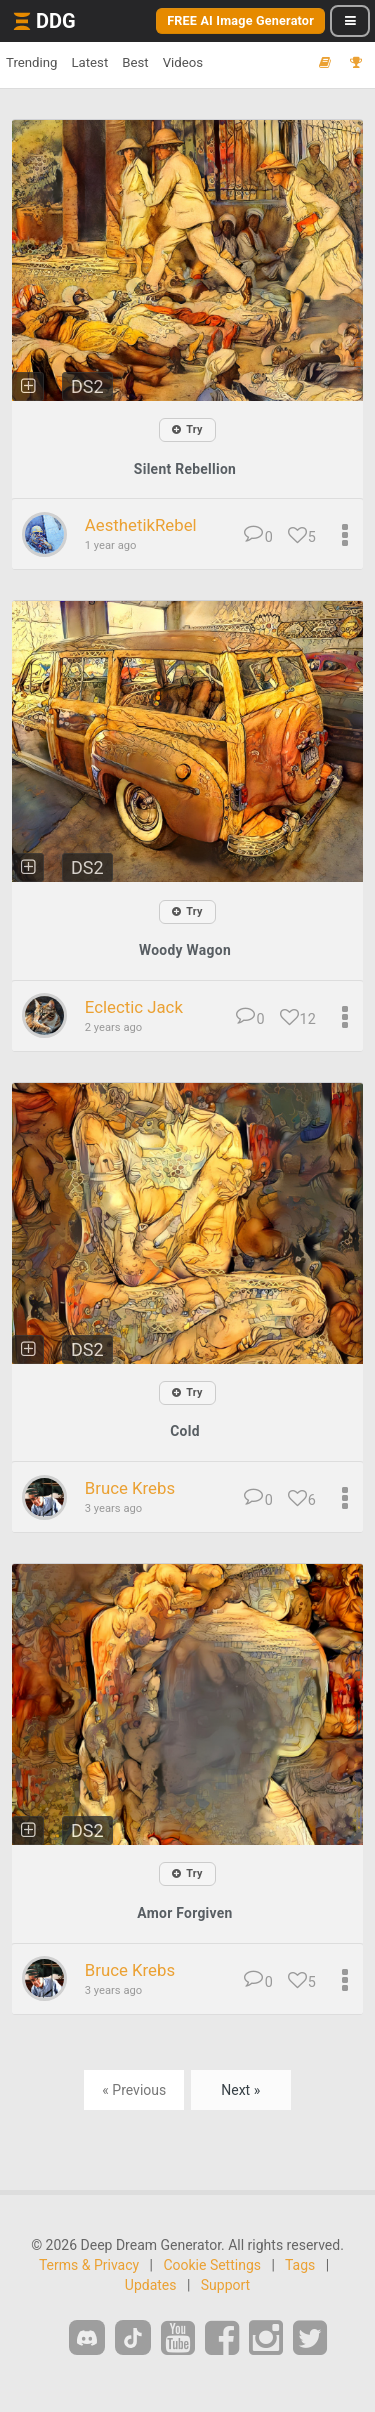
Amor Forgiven (184, 1913)
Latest (89, 62)
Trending (31, 62)
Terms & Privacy (89, 2265)
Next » (240, 2090)
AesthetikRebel (141, 525)
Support (225, 2285)
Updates (151, 2285)
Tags (300, 2265)
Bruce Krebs (130, 1488)
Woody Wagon (185, 950)
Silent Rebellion (185, 469)
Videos (183, 62)
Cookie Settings (212, 2265)
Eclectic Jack (134, 1007)
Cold (185, 1431)
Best (135, 62)
